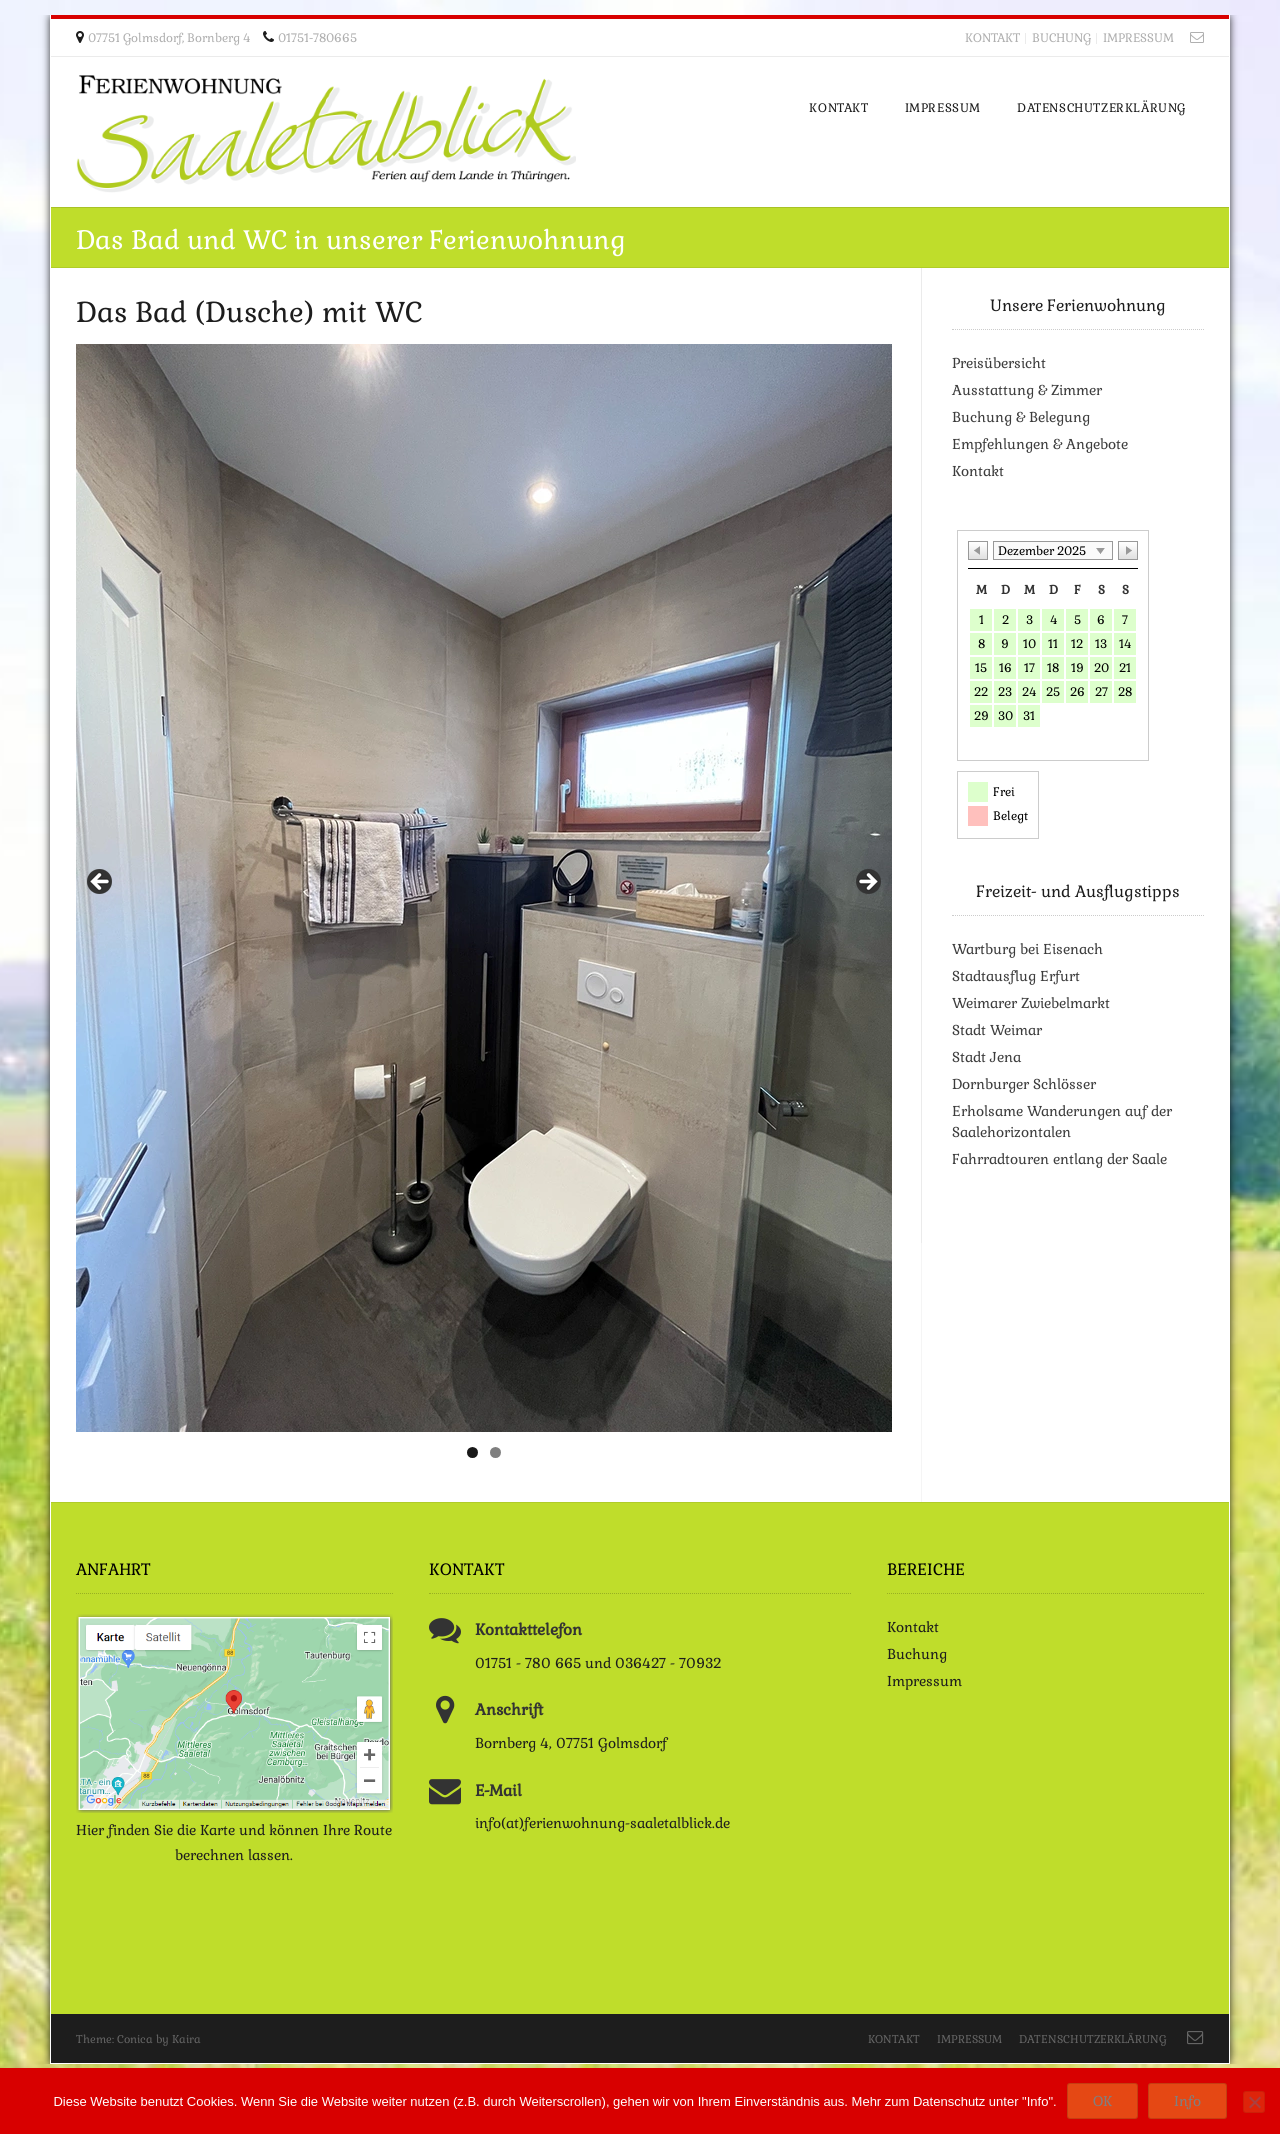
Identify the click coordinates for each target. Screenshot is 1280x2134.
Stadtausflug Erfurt (1016, 976)
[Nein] (1254, 2102)
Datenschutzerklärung (1093, 2039)
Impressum (1138, 38)
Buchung (1061, 38)
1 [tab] (472, 1452)
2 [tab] (495, 1452)
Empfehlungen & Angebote (1040, 444)
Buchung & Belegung (1021, 417)
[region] (484, 888)
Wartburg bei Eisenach (1027, 949)
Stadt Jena (986, 1057)
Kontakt (992, 38)
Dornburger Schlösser (1024, 1084)
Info (1187, 2101)
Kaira (186, 2039)
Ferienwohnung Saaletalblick (326, 134)
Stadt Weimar (997, 1030)
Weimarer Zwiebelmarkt (1031, 1003)
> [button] (867, 883)
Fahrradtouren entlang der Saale (1059, 1159)
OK (1102, 2101)
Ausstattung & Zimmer (1027, 390)
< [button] (101, 883)
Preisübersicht (999, 363)
